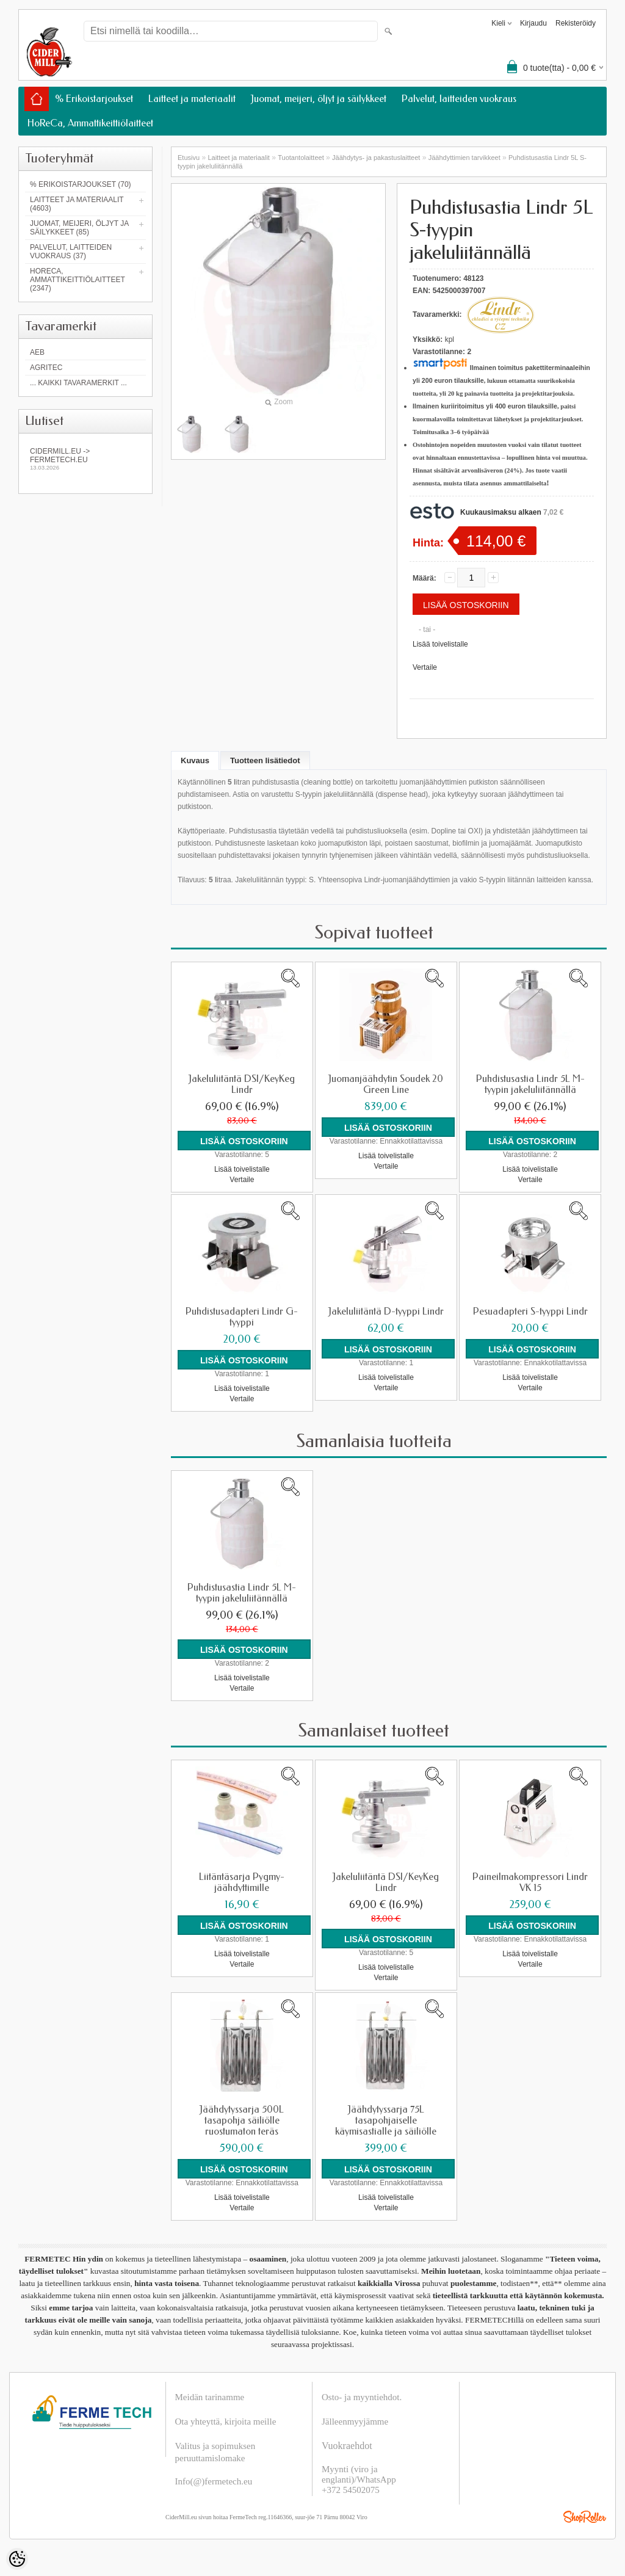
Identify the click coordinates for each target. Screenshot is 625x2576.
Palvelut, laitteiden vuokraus (459, 98)
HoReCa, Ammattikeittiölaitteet (90, 123)
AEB (37, 352)
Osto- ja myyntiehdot (361, 2397)
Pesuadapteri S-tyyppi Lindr (530, 1311)
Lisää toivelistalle (440, 644)
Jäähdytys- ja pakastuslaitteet (376, 157)
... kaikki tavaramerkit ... (78, 383)
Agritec (46, 367)
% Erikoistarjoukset (94, 98)
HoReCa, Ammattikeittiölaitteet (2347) (77, 279)
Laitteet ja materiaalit (192, 98)
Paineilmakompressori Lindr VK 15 (530, 1882)
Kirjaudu (533, 23)
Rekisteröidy (575, 23)
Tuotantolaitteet (300, 157)
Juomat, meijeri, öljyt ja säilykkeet (318, 98)
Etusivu (189, 157)
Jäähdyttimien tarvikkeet (464, 157)
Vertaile (425, 667)
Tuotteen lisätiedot (265, 760)
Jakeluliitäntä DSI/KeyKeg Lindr (242, 1084)
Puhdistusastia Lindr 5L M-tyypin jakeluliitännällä (530, 1084)
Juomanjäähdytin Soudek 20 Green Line (385, 1084)
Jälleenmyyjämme (355, 2421)
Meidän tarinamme (210, 2397)
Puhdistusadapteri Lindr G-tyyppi (242, 1317)
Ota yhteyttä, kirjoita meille (225, 2421)
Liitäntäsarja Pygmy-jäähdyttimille (241, 1882)
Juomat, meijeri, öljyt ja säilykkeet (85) (79, 227)
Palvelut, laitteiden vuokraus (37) (71, 251)
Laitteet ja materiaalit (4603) (76, 203)
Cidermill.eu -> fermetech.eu (85, 459)
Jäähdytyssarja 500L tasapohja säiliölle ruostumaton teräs (242, 2120)
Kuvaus (195, 760)
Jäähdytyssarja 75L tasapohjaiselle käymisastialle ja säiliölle (385, 2120)
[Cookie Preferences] (17, 2559)
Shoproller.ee (584, 2517)
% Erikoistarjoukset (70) (80, 184)
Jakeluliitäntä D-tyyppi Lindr (386, 1311)
